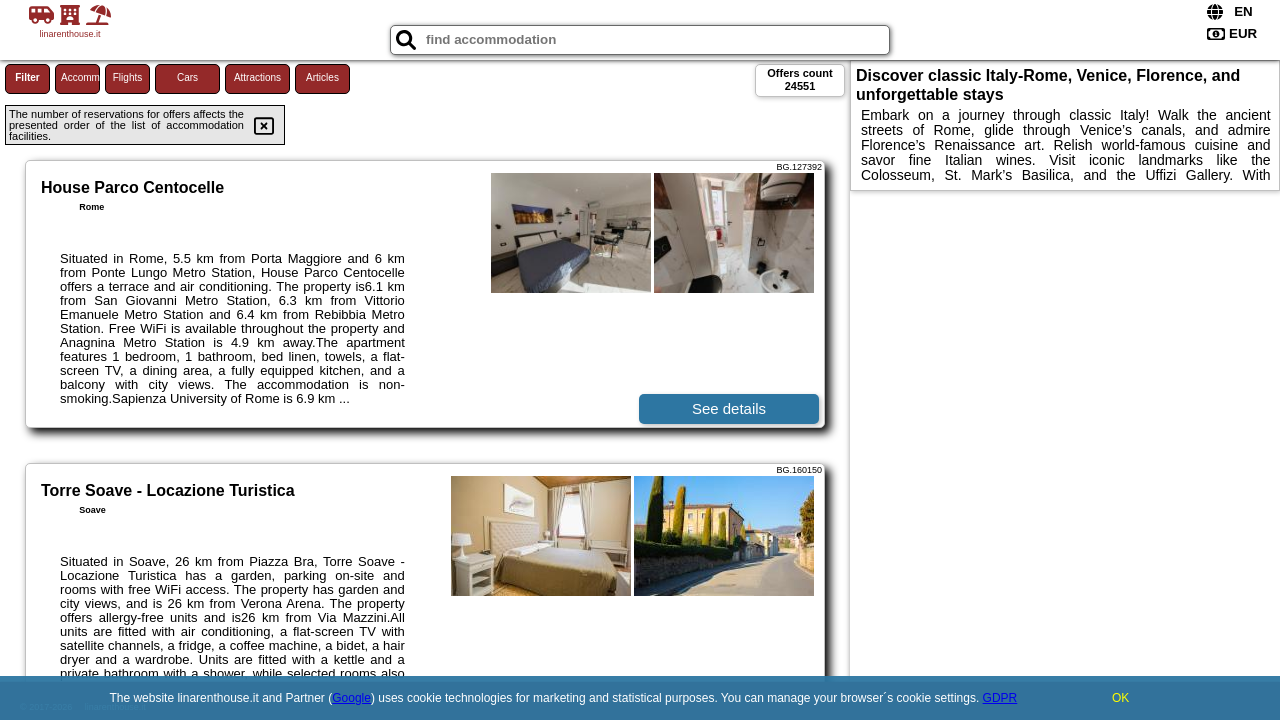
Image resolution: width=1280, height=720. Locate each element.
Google (351, 698)
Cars (187, 77)
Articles (322, 77)
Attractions (257, 77)
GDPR (1000, 698)
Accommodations (80, 77)
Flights (127, 77)
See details (729, 408)
